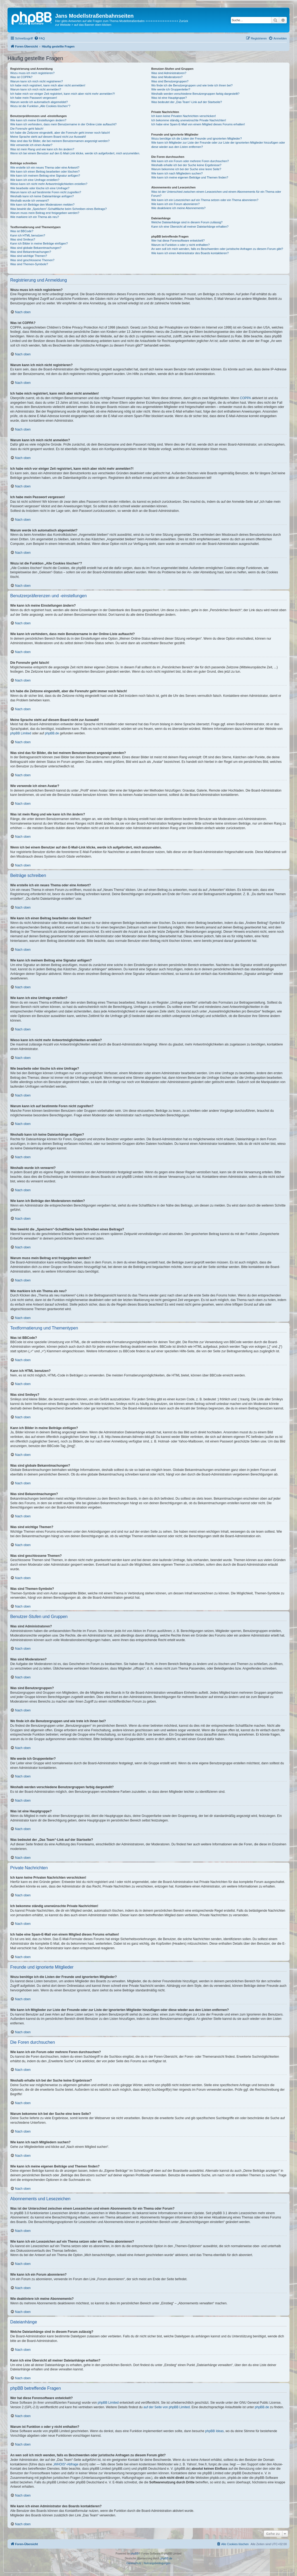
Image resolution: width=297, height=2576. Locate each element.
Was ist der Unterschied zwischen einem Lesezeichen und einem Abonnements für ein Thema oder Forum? (216, 193)
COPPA (245, 398)
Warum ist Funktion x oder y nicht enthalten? (180, 244)
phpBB (135, 2553)
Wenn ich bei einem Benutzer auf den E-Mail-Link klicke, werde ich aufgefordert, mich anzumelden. (75, 153)
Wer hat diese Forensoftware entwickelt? (178, 240)
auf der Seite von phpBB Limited (167, 2407)
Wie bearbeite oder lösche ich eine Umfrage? (39, 188)
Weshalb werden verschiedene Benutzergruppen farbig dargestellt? (195, 93)
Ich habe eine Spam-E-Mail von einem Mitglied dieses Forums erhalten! (198, 124)
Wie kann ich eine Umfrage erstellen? (34, 179)
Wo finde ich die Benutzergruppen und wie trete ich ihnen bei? (192, 85)
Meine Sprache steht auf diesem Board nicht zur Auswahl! (48, 136)
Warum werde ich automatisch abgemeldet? (39, 102)
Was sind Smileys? (22, 239)
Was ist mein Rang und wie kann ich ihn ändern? (42, 149)
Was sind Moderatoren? (167, 77)
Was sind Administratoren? (168, 73)
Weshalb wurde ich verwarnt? (29, 200)
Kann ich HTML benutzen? (27, 235)
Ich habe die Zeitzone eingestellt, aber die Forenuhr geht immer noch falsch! (60, 132)
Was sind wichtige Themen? (28, 255)
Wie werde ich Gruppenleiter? (170, 89)
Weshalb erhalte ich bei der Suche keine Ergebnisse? (186, 165)
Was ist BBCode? (21, 231)
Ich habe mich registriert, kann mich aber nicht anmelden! (47, 85)
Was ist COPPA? (21, 77)
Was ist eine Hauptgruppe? (169, 97)
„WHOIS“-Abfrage (65, 2464)
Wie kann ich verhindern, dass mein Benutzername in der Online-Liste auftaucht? (63, 124)
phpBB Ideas (214, 2431)
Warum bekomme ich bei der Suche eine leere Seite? (186, 169)
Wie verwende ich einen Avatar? (31, 145)
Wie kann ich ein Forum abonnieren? (175, 204)
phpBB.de (52, 733)
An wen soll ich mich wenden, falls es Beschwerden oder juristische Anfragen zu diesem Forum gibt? (217, 248)
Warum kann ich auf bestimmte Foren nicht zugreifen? (45, 192)
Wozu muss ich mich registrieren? (32, 73)
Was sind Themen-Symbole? (29, 264)
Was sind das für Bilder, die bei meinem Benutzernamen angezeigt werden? (60, 141)
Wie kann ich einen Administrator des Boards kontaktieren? (190, 253)
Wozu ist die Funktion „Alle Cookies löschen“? (40, 106)
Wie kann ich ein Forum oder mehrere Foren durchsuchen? (190, 161)
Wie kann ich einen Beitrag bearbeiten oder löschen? (45, 171)
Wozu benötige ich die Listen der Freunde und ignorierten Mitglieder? (196, 138)
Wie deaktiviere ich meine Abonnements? (178, 208)
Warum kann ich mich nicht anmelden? (35, 89)
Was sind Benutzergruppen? (169, 81)
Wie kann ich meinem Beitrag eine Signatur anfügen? (45, 175)
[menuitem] (39, 38)
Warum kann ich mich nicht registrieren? (36, 81)
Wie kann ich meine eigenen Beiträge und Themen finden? (189, 177)
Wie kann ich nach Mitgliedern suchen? (177, 173)
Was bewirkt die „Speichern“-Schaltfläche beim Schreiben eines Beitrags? (58, 208)
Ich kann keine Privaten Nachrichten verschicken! (183, 116)
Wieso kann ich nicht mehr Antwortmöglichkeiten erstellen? (48, 183)
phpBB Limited (20, 733)
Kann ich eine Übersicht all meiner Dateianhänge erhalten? (189, 226)
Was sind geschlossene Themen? (32, 260)
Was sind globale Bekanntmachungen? (35, 247)
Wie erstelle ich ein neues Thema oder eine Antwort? (44, 167)
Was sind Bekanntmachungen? (30, 251)
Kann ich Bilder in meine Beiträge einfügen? (39, 243)
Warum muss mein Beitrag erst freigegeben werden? (44, 212)
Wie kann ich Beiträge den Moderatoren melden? (42, 204)
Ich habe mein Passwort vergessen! (33, 97)
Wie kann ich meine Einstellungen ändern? (38, 120)
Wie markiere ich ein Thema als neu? (34, 216)
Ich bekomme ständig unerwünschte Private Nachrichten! (188, 120)
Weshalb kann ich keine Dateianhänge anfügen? (42, 196)
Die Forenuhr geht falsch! (27, 128)
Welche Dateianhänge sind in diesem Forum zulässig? (187, 222)
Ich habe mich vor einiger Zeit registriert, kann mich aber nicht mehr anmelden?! (62, 93)
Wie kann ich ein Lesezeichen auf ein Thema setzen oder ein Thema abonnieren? (204, 200)
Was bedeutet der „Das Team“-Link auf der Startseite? (186, 102)
